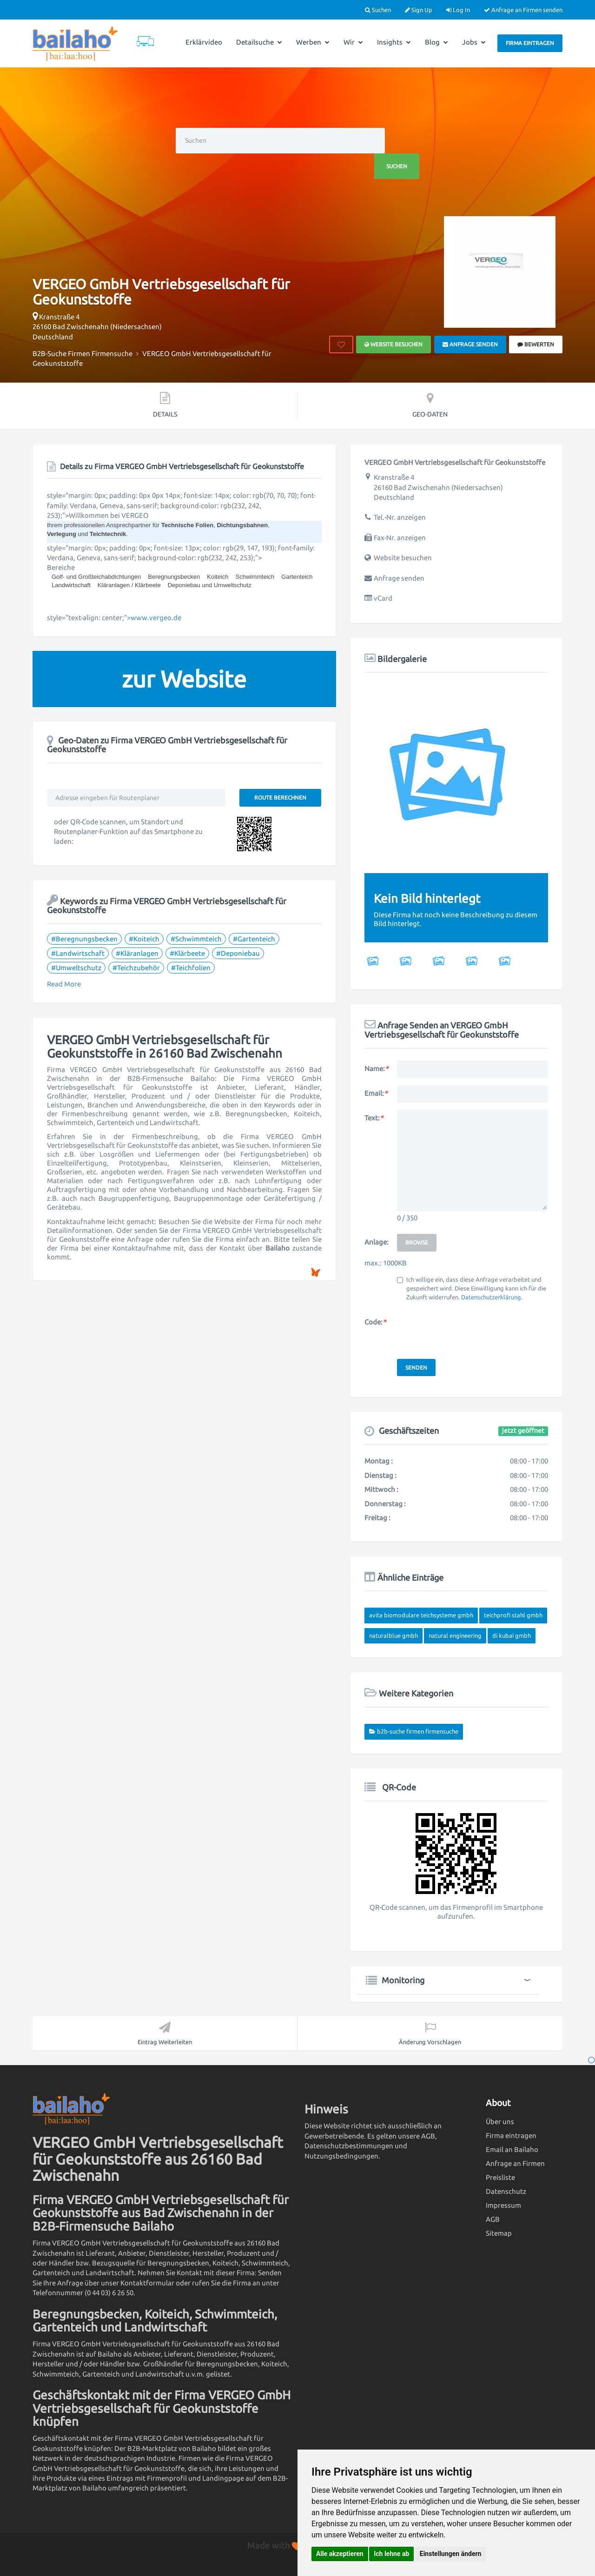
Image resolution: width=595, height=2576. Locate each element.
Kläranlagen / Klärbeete (129, 585)
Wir (353, 42)
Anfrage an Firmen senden (523, 10)
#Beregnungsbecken (84, 939)
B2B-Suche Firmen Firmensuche (417, 1731)
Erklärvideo (203, 42)
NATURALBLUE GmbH (393, 1635)
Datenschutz (506, 2191)
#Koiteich (144, 939)
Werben (313, 42)
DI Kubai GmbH (511, 1635)
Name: (376, 1069)
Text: (373, 1118)
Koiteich (217, 576)
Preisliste (500, 2177)
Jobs (474, 42)
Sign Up (418, 10)
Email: (375, 1093)
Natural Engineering (455, 1635)
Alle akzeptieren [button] (340, 2553)
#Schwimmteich (196, 939)
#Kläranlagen (137, 953)
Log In (458, 10)
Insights (394, 42)
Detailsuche (259, 42)
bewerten (535, 344)
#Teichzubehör (136, 968)
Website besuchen (393, 344)
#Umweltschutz (76, 968)
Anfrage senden (469, 344)
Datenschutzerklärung (491, 1297)
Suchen (378, 10)
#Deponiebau (238, 953)
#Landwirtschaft (78, 953)
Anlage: (376, 1242)
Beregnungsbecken (174, 576)
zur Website (184, 679)
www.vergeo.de (156, 618)
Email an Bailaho (512, 2149)
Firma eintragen (530, 43)
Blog (436, 42)
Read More (64, 984)
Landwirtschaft (71, 585)
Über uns (500, 2122)
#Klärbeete (187, 953)
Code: (375, 1322)
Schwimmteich (255, 576)
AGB (493, 2219)
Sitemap (499, 2233)
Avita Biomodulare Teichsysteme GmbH (421, 1615)
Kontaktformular (147, 2283)
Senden (416, 1367)
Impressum (503, 2205)
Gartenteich (296, 576)
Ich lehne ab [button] (391, 2553)
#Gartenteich (254, 939)
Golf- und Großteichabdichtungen (96, 576)
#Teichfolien (191, 968)
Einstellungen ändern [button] (451, 2553)
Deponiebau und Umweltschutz (209, 585)
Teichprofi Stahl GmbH (513, 1615)
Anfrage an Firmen (515, 2163)
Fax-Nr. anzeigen (400, 538)
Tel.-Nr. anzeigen (400, 517)
